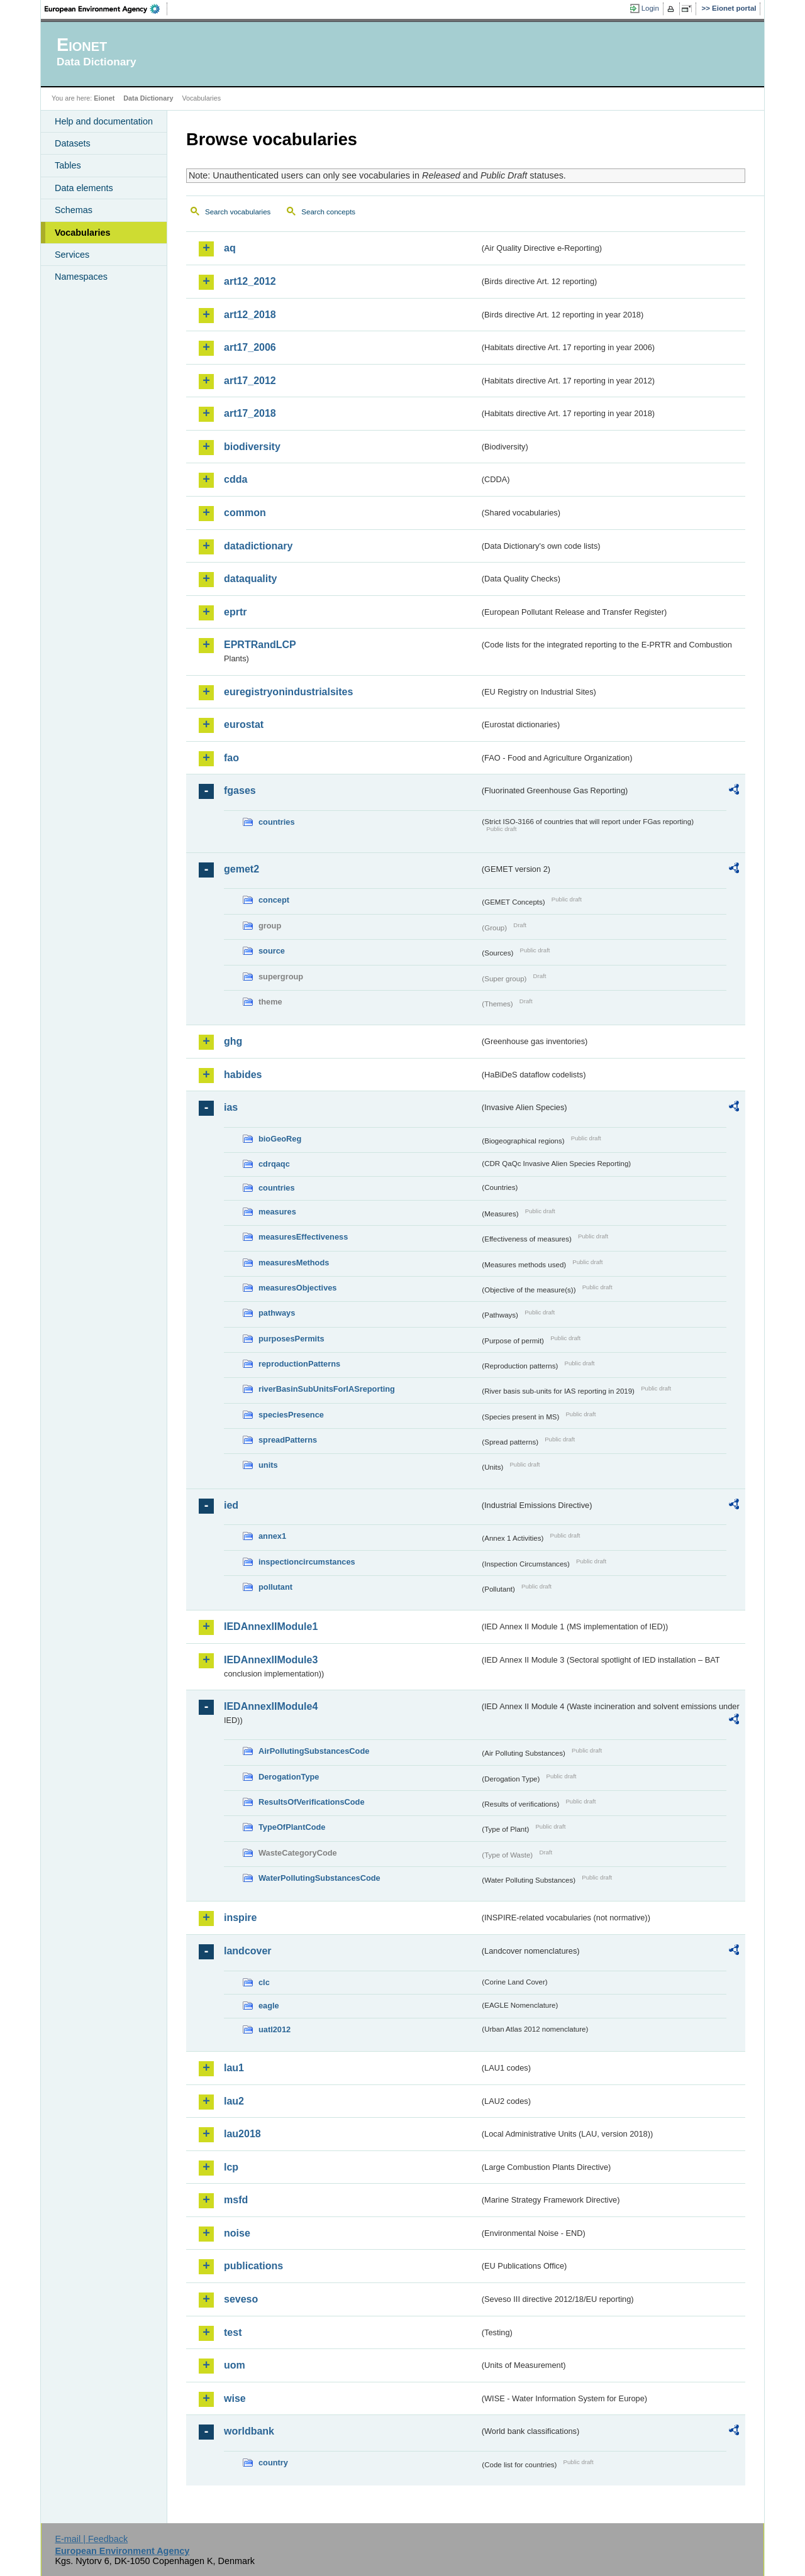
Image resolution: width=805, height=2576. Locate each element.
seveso (241, 2299)
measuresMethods (293, 1262)
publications (253, 2265)
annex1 (272, 1536)
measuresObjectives (297, 1287)
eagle (268, 2005)
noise (237, 2233)
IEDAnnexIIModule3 (271, 1659)
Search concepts (328, 212)
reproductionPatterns (299, 1363)
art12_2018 (250, 314)
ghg (233, 1041)
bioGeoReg (279, 1138)
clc (264, 1982)
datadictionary (258, 546)
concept (273, 900)
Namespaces (81, 277)
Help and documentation (104, 121)
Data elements (84, 188)
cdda (235, 479)
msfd (236, 2199)
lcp (231, 2167)
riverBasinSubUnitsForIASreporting (326, 1389)
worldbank (249, 2431)
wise (235, 2398)
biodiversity (252, 446)
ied (231, 1505)
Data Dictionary (148, 98)
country (273, 2462)
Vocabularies (83, 233)
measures (277, 1211)
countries (276, 822)
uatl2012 (274, 2029)
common (245, 512)
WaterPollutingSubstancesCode (319, 1878)
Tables (68, 165)
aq (230, 248)
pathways (276, 1313)
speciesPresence (291, 1414)
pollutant (275, 1587)
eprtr (235, 612)
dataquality (250, 578)
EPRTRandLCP (260, 644)
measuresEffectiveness (303, 1236)
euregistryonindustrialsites (288, 691)
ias (231, 1107)
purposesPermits (291, 1338)
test (233, 2332)
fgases (240, 790)
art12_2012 (250, 281)
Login (650, 8)
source (271, 950)
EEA (106, 9)
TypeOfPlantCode (291, 1827)
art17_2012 (250, 380)
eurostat (244, 724)
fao (231, 757)
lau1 (234, 2067)
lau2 (234, 2101)
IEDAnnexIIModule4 (271, 1706)
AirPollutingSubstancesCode (313, 1751)
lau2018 (242, 2133)
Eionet (104, 98)
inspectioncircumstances (306, 1561)
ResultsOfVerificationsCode (311, 1802)
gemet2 (241, 869)
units (268, 1465)
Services (72, 255)
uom (234, 2365)
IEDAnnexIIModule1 (271, 1626)
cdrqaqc (274, 1164)
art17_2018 (250, 413)
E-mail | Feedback (91, 2539)
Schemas (73, 210)
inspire (240, 1917)
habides (243, 1074)
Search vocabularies (237, 212)
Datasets (73, 143)
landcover (248, 1951)
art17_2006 (250, 347)
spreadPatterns (287, 1440)
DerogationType (288, 1776)
